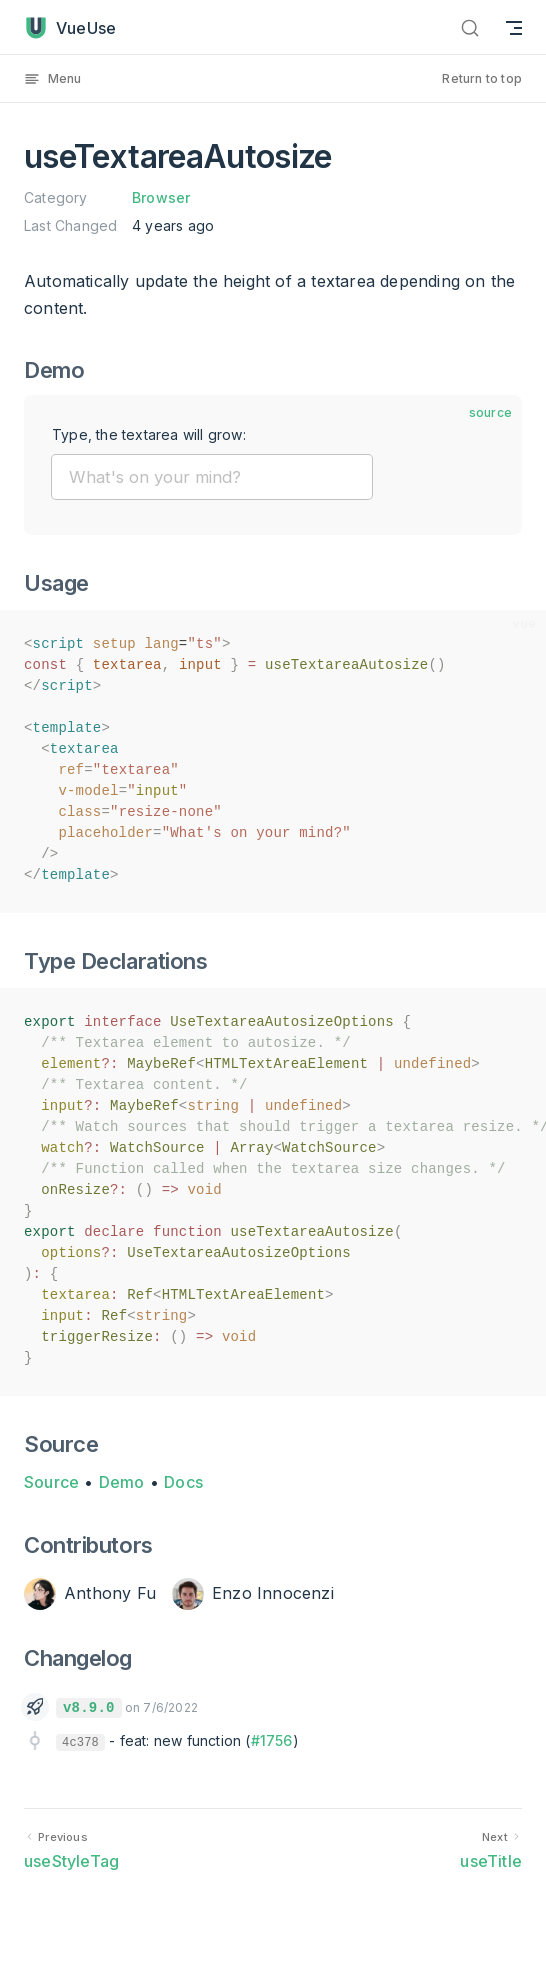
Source (51, 1482)
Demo (122, 1482)
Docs (183, 1482)
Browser (161, 197)
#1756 (272, 1740)
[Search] (470, 27)
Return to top (482, 78)
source (490, 412)
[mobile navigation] (514, 27)
